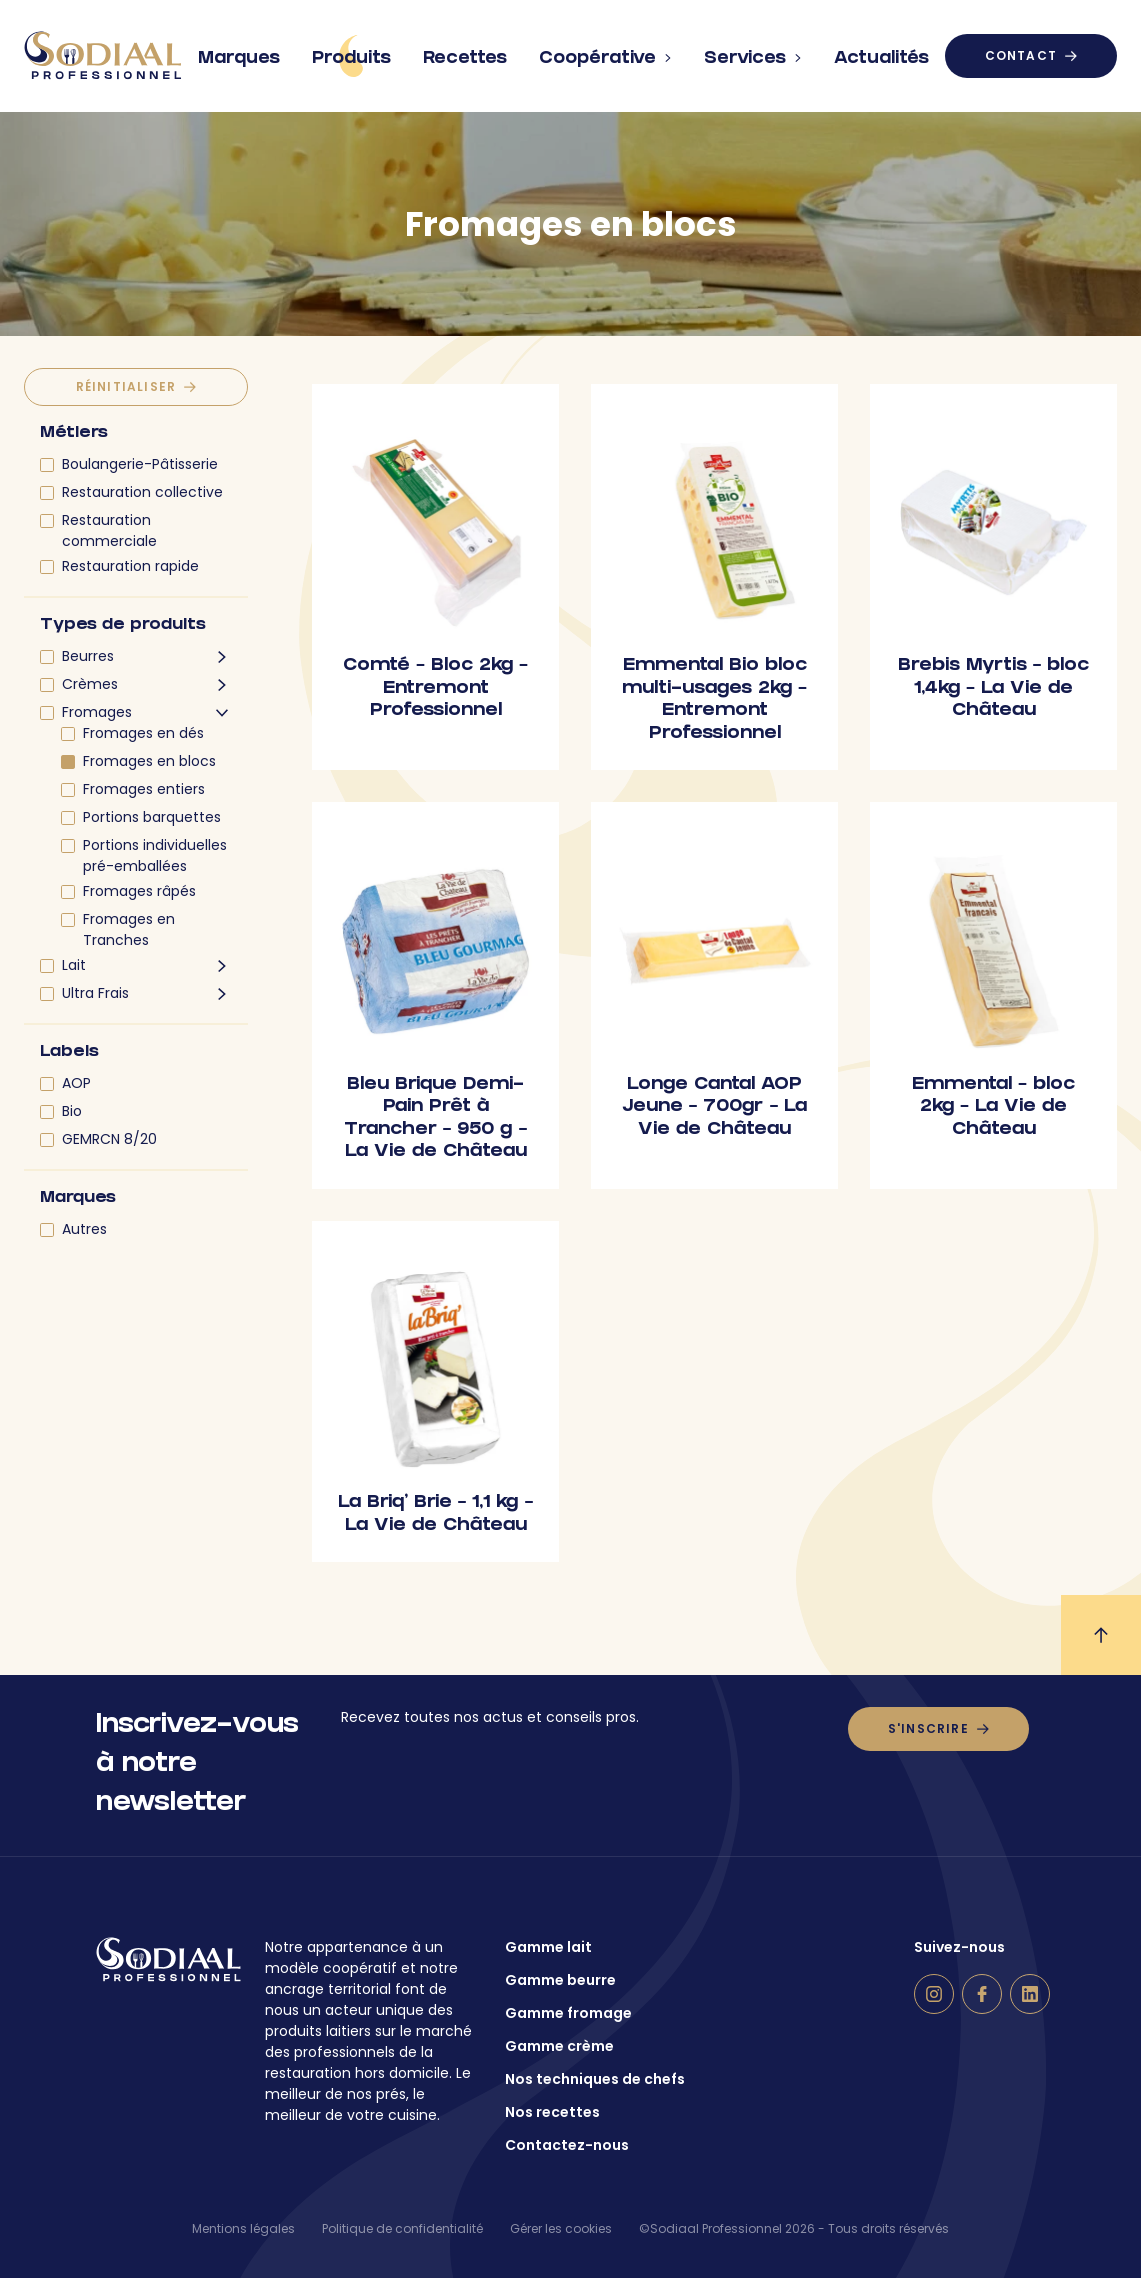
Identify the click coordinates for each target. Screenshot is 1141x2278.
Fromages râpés (139, 891)
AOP (76, 1083)
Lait (74, 965)
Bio (72, 1111)
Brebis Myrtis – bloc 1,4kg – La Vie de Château (994, 689)
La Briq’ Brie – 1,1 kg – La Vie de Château (436, 1515)
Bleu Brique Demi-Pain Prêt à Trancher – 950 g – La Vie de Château (436, 1119)
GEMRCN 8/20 (109, 1139)
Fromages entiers (144, 789)
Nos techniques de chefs (595, 2079)
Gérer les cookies (561, 2228)
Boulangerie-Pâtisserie (140, 464)
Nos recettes (552, 2112)
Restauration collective (142, 492)
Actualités (881, 51)
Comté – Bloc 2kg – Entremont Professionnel (435, 689)
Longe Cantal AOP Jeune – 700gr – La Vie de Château (715, 1108)
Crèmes (90, 684)
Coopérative (605, 51)
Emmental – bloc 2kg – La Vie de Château (993, 1108)
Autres (84, 1229)
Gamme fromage (568, 2013)
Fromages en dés (143, 733)
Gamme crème (559, 2046)
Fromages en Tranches (129, 929)
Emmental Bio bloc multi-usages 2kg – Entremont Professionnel (714, 700)
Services (753, 51)
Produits (351, 56)
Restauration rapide (130, 566)
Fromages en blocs (149, 761)
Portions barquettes (152, 817)
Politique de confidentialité (402, 2228)
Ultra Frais (95, 993)
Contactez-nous (567, 2145)
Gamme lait (548, 1947)
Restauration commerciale (109, 530)
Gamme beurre (560, 1980)
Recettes (465, 51)
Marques (239, 51)
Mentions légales (243, 2228)
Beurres (88, 656)
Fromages (97, 712)
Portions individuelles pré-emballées (155, 855)
